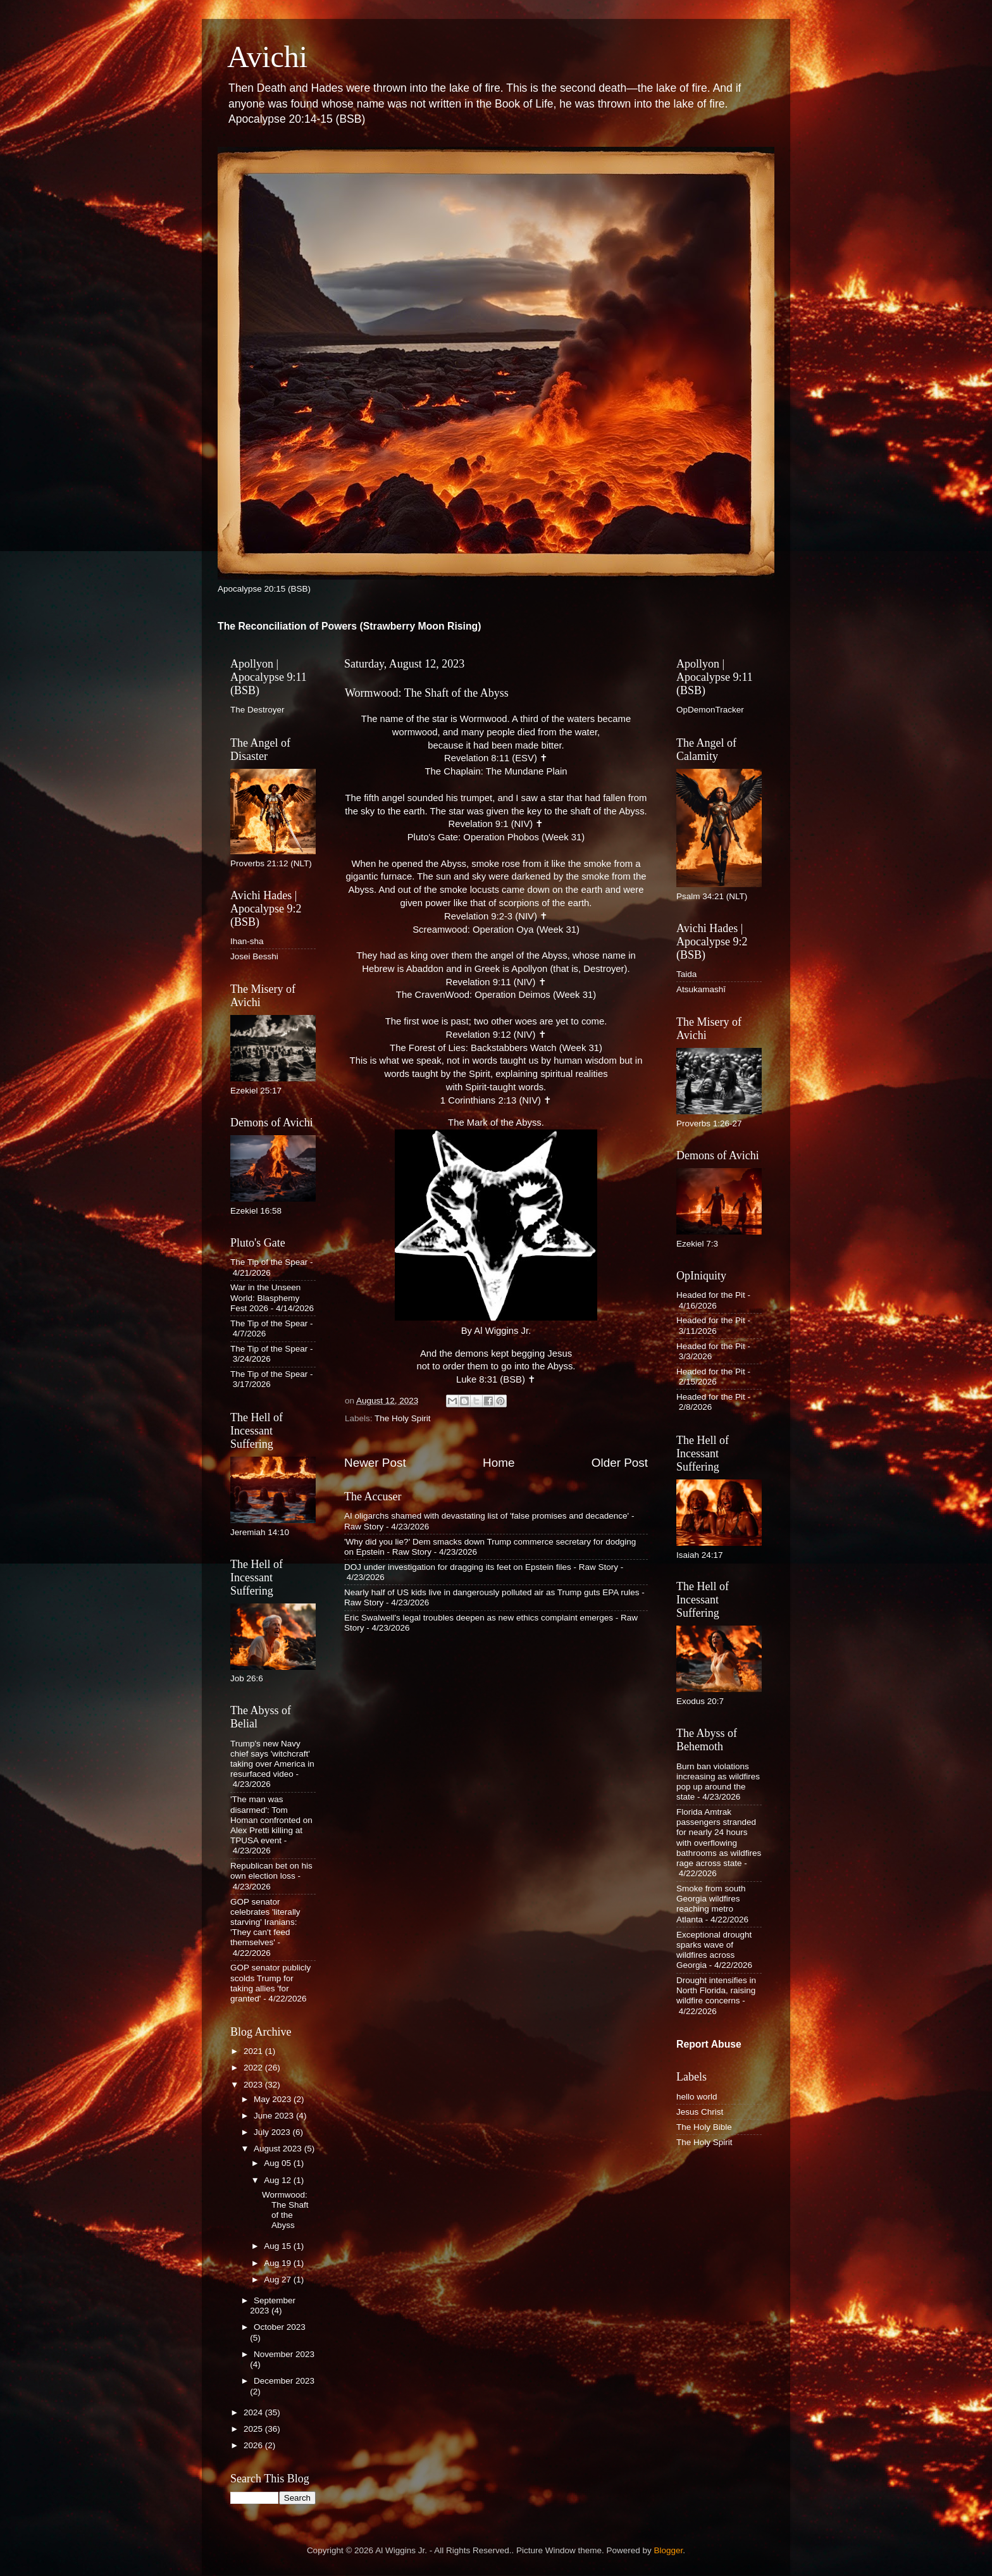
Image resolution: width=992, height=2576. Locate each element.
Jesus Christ (699, 2112)
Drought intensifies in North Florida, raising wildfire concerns (716, 1990)
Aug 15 (279, 2246)
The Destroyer (257, 709)
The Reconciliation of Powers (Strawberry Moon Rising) (349, 626)
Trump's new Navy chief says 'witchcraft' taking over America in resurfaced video (272, 1759)
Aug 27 (279, 2279)
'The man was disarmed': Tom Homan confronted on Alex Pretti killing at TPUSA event (271, 1820)
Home (498, 1462)
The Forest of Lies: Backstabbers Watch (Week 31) (496, 1048)
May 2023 (274, 2099)
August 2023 (279, 2148)
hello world (696, 2096)
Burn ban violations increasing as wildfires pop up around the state (718, 1782)
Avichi (267, 56)
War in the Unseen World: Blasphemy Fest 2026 (265, 1297)
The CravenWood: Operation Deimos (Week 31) (496, 995)
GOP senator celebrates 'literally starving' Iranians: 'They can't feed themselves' (265, 1922)
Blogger (668, 2550)
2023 (254, 2084)
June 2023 (275, 2115)
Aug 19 (279, 2263)
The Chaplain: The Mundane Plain (496, 771)
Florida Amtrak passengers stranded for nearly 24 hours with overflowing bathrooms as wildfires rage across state (718, 1837)
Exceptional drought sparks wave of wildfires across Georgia (714, 1950)
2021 (254, 2051)
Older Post (620, 1462)
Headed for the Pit (710, 1295)
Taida (686, 974)
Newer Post (375, 1462)
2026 (254, 2445)
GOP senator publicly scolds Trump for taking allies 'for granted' (270, 1983)
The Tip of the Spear (268, 1262)
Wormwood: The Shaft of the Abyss (285, 2210)
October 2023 (280, 2327)
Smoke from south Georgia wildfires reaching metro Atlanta (711, 1904)
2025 (254, 2429)
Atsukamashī (701, 989)
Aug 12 (279, 2180)
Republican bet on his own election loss (271, 1871)
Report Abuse (708, 2044)
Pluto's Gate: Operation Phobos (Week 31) (496, 837)
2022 (254, 2067)
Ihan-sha (247, 941)
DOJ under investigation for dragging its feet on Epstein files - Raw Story (481, 1567)
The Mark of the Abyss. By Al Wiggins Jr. (496, 1226)
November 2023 (284, 2354)
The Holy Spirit (403, 1418)
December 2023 (284, 2381)
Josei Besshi (254, 956)
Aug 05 (279, 2163)
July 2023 (273, 2132)
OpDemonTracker (710, 709)
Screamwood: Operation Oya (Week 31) (496, 929)
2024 (254, 2412)
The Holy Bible (704, 2127)
